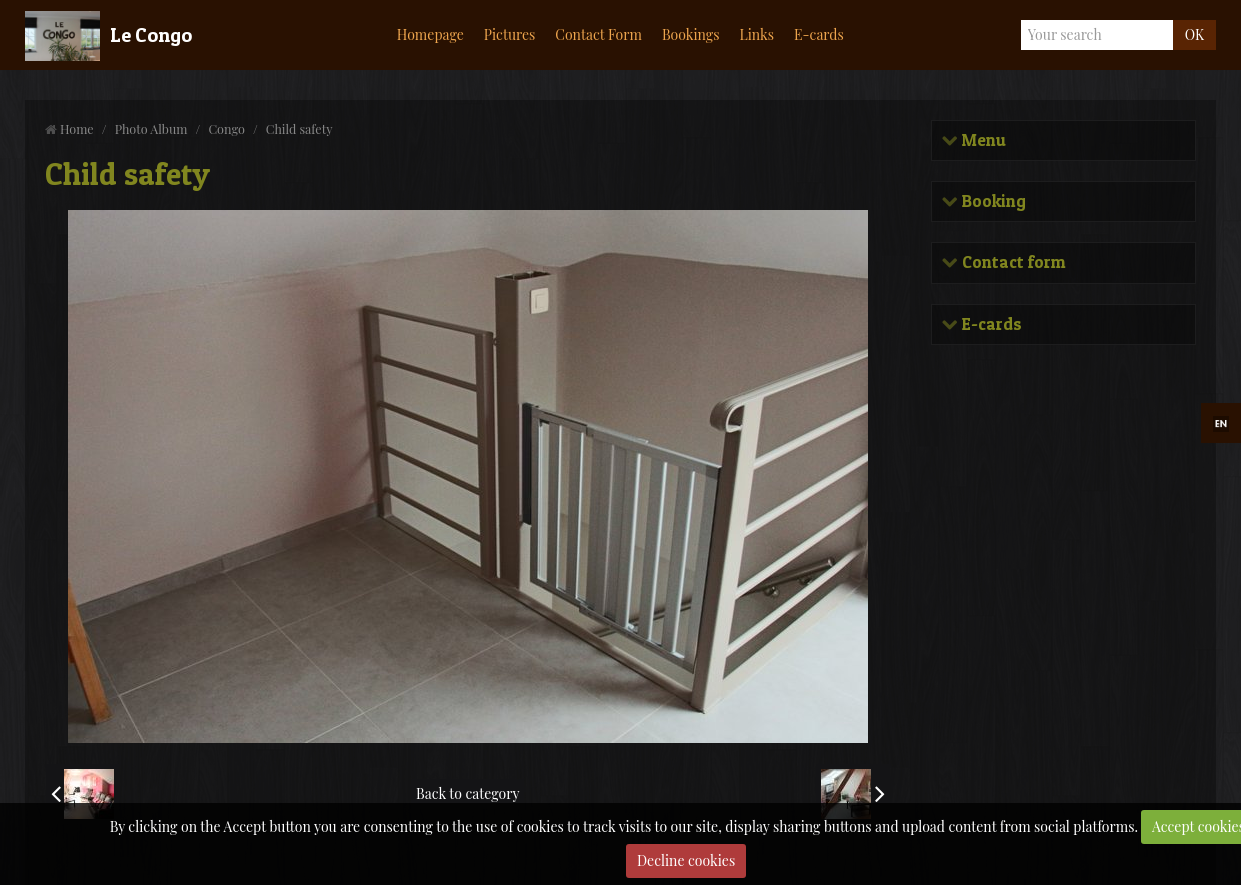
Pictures (509, 34)
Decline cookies (686, 860)
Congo (226, 128)
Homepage (430, 34)
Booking (992, 201)
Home (77, 128)
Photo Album (151, 128)
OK (1194, 34)
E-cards (819, 34)
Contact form (1011, 262)
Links (756, 34)
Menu (982, 140)
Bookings (691, 34)
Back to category (467, 793)
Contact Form (598, 34)
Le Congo (151, 35)
